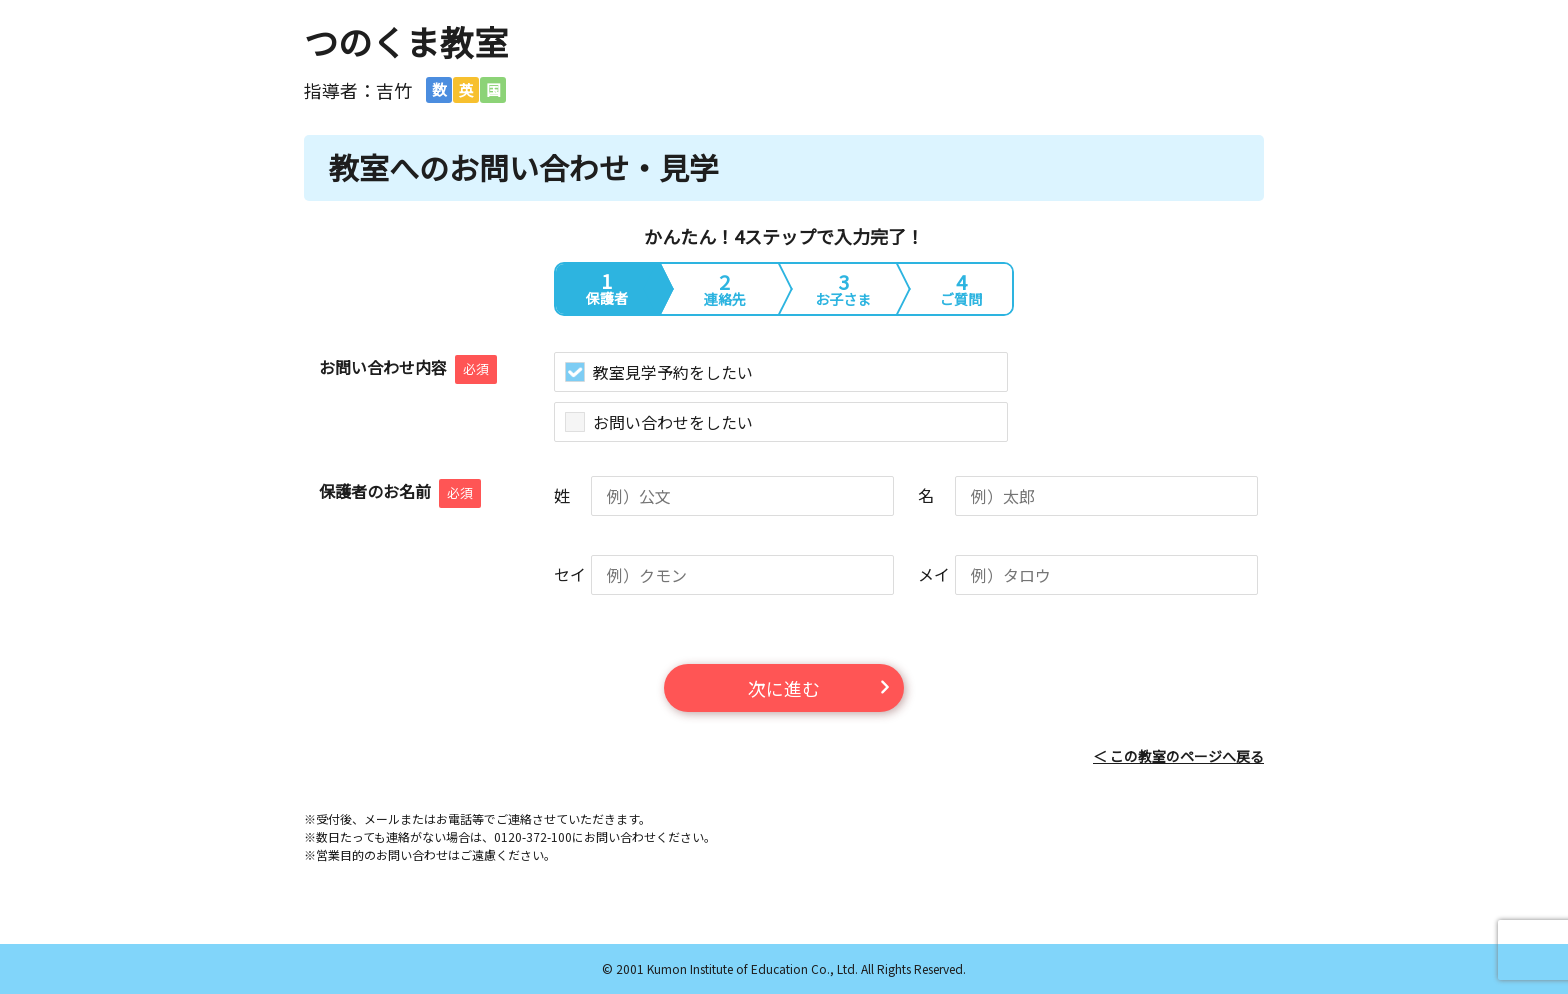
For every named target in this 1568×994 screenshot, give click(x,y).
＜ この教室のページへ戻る (1178, 756)
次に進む (784, 688)
